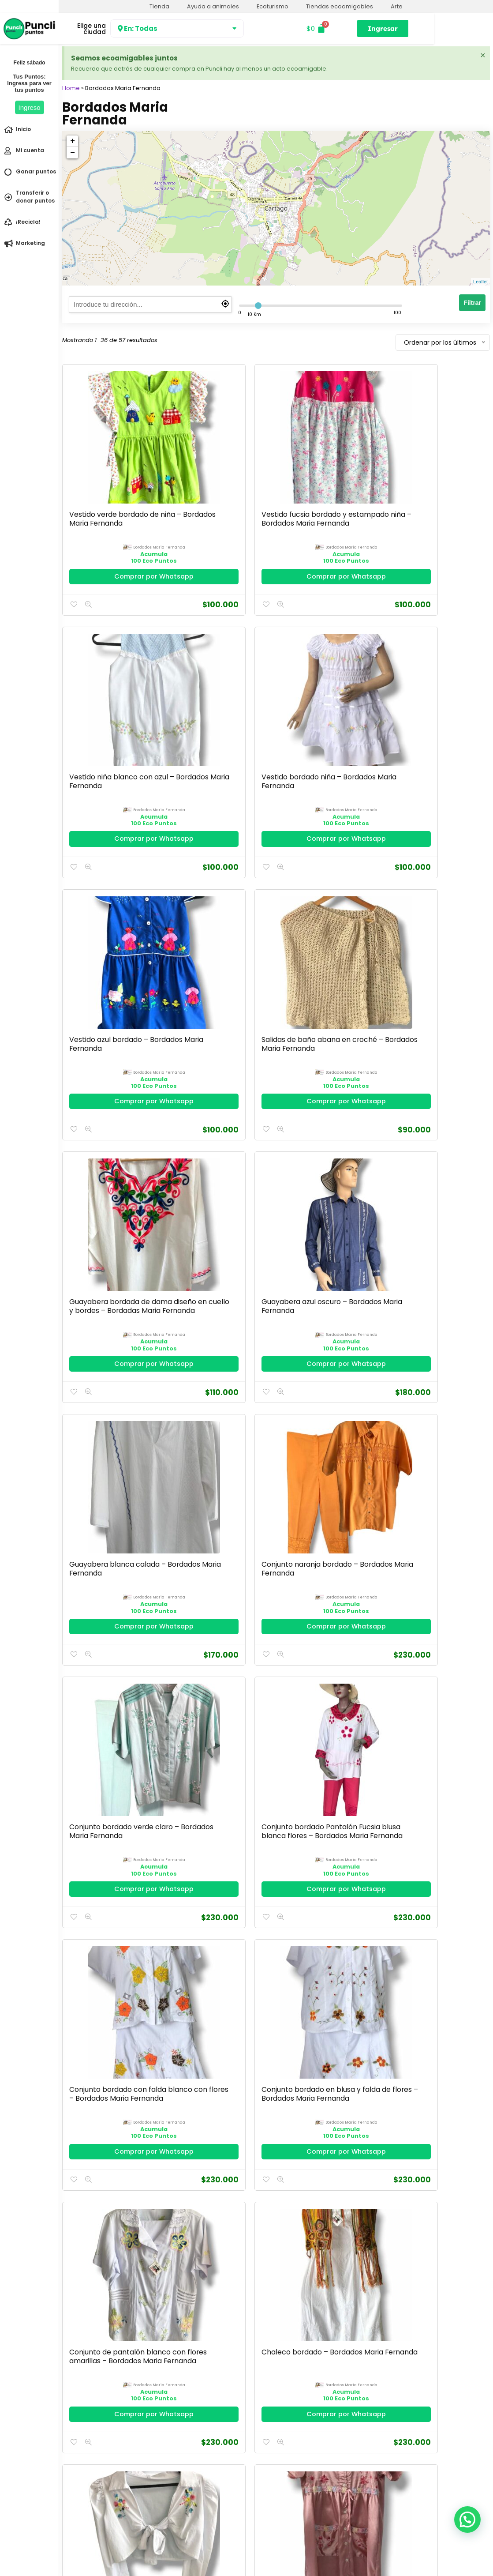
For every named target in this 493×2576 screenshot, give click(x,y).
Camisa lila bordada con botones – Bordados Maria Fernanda (213, 1605)
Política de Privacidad (93, 2552)
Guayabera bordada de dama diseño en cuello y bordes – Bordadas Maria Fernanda (323, 710)
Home (71, 88)
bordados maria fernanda (118, 501)
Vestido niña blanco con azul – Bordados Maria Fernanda (322, 477)
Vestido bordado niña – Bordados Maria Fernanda (433, 477)
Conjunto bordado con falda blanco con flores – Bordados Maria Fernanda (108, 1156)
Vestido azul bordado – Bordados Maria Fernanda (108, 702)
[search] (150, 304)
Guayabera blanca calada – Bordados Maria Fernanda (101, 927)
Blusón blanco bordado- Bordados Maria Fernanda (103, 2276)
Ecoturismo (272, 6)
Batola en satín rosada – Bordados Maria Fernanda (218, 1377)
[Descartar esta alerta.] (482, 56)
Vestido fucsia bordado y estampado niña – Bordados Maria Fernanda (218, 481)
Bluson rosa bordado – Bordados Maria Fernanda (434, 2051)
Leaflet (480, 281)
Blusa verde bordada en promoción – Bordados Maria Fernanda (214, 2280)
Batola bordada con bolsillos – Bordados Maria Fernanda (430, 1377)
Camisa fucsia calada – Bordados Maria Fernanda (324, 1601)
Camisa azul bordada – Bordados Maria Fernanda (327, 2051)
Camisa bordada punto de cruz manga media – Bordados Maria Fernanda (433, 1605)
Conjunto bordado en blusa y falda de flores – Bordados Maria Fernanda (216, 1156)
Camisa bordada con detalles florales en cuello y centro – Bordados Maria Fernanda (324, 1835)
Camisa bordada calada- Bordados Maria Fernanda (427, 1826)
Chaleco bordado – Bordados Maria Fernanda (429, 1152)
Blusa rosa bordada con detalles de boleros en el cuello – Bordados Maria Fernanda (433, 2285)
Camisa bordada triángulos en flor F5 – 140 (215, 1826)
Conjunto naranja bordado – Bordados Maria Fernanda (214, 927)
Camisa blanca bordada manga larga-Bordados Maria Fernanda (218, 2056)
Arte (397, 6)
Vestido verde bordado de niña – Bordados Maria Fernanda (108, 477)
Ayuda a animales (213, 6)
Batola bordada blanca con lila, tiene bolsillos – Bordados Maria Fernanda (104, 1605)
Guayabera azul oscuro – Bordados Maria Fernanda (436, 702)
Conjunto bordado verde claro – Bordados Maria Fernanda (319, 931)
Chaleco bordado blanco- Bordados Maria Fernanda (100, 1377)
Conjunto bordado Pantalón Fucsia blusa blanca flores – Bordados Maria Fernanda (433, 936)
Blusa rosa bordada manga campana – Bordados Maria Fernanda (321, 2280)
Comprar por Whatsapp (112, 534)
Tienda (159, 6)
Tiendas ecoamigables (339, 6)
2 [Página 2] (276, 2417)
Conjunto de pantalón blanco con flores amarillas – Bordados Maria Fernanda (325, 1156)
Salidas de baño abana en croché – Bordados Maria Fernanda (218, 702)
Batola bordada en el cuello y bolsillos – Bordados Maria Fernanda (324, 1381)
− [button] (72, 152)
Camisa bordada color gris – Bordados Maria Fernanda (107, 1826)
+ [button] (72, 141)
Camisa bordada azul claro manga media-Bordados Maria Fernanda (105, 2056)
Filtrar (472, 302)
